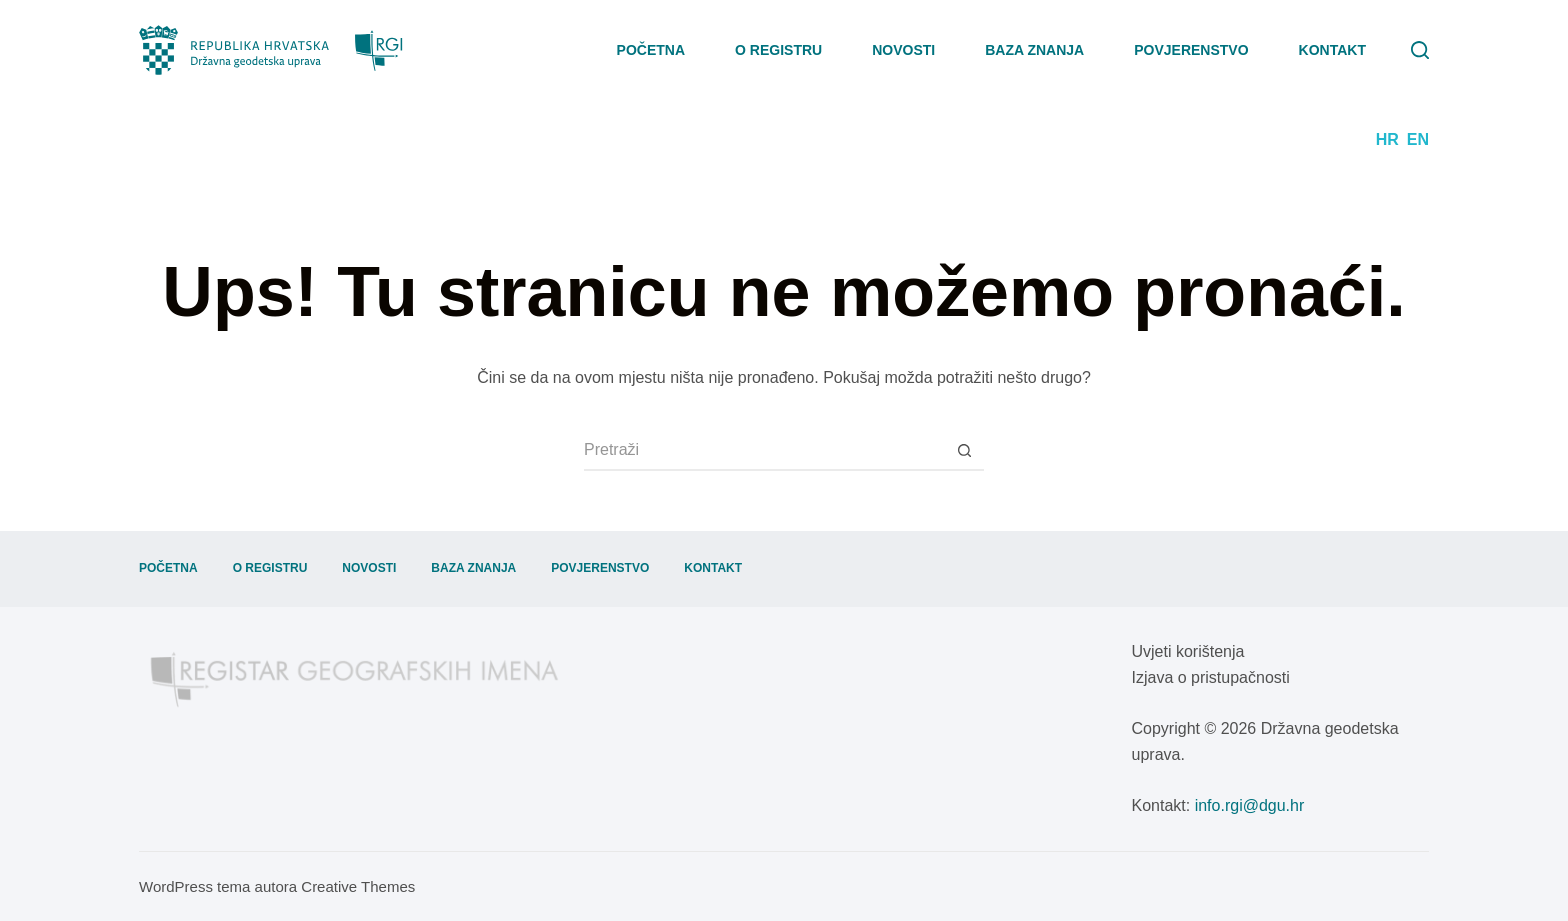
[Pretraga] (1420, 50)
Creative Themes (358, 886)
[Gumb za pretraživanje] (964, 451)
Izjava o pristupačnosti (1211, 677)
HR (1387, 139)
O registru (778, 50)
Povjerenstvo (1191, 50)
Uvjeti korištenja (1188, 651)
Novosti (903, 50)
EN (1418, 139)
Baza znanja (1034, 50)
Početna (651, 50)
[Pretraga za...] (764, 451)
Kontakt (1332, 50)
